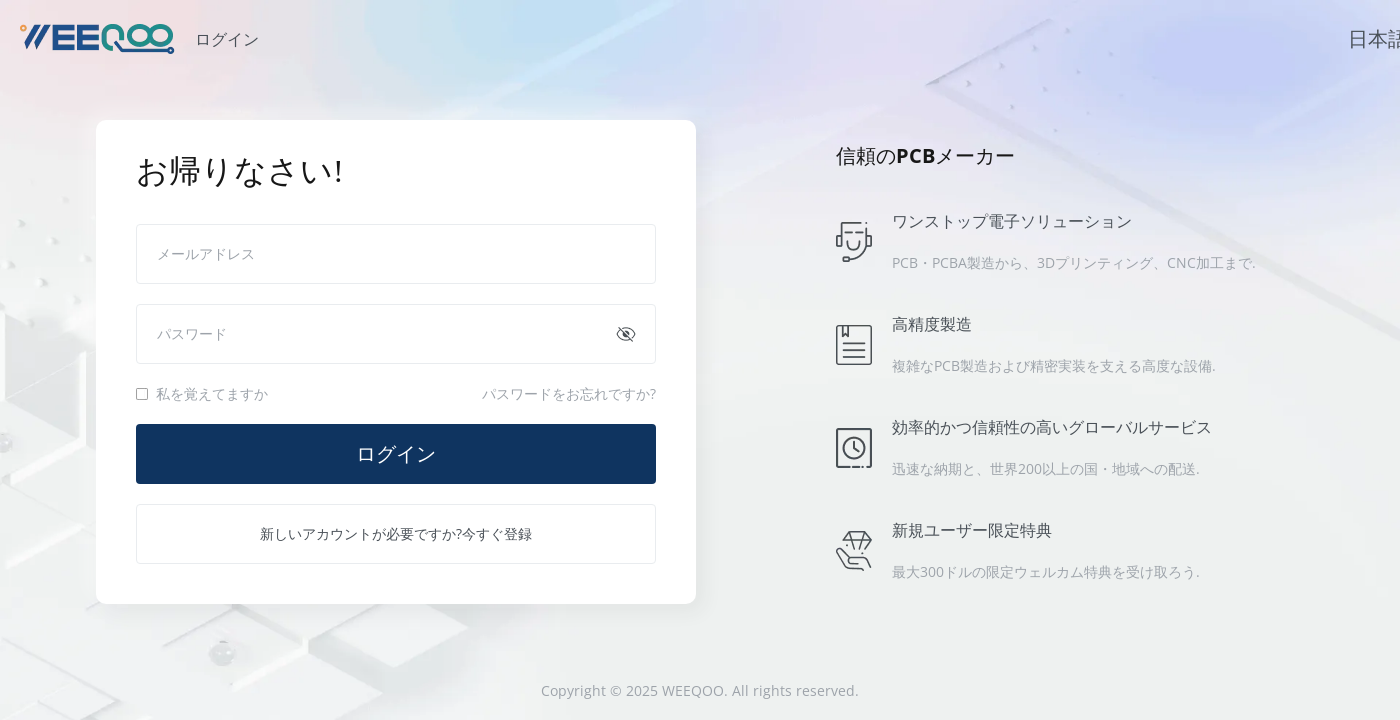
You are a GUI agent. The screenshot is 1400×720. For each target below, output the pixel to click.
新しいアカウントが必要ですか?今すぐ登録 (396, 533)
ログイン (396, 454)
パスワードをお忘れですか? (569, 393)
